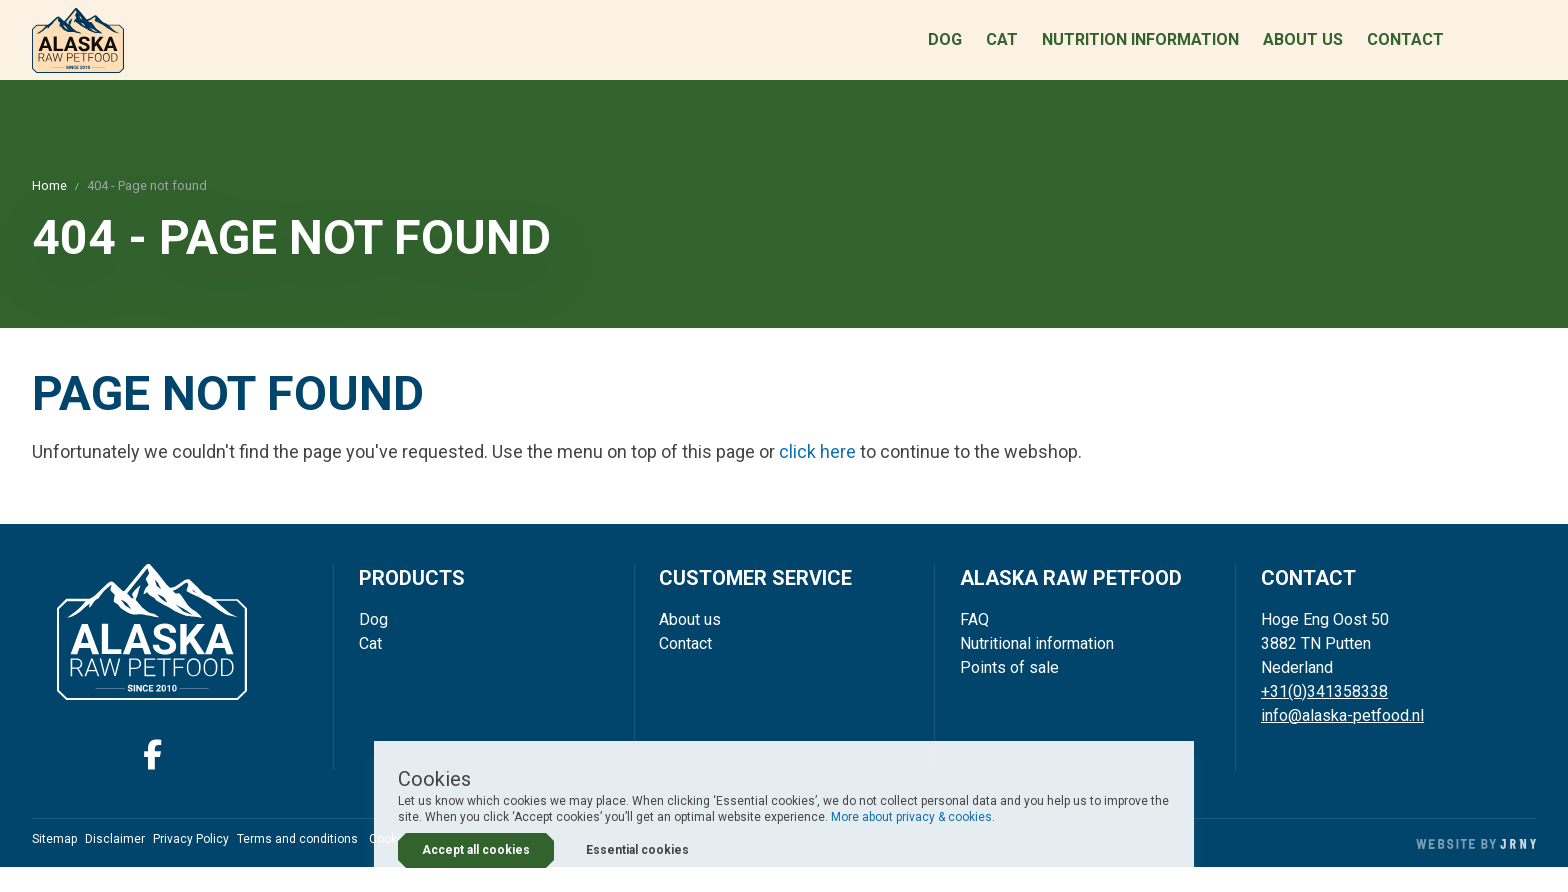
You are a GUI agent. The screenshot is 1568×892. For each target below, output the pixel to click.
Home (49, 210)
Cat (1002, 52)
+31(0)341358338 (1324, 715)
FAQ (974, 643)
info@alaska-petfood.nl (1342, 739)
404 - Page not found (147, 210)
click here (817, 476)
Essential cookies (637, 850)
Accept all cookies (476, 850)
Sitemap (54, 864)
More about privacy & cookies (911, 817)
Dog (945, 52)
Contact (1405, 52)
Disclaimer (115, 864)
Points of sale (1009, 691)
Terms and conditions (297, 864)
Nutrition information (1140, 52)
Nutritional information (1037, 667)
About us (1303, 52)
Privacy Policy (191, 864)
